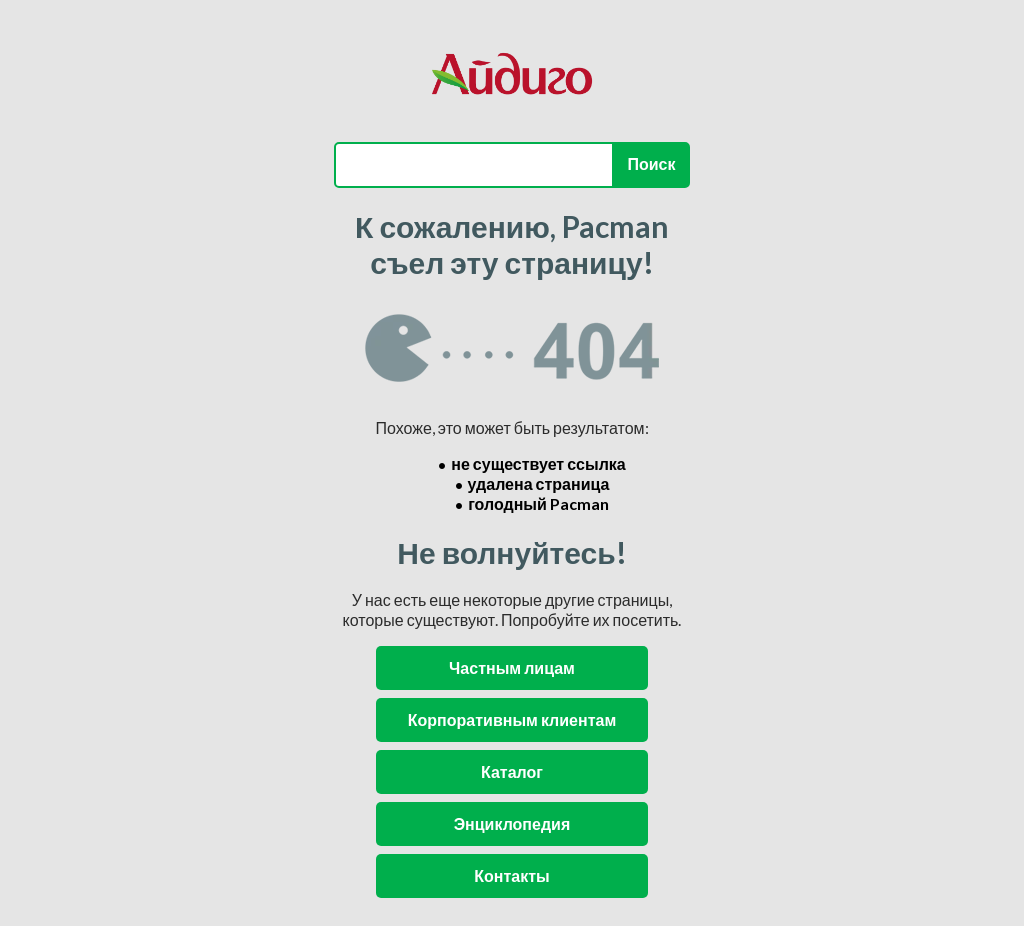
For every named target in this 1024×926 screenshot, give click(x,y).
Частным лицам (512, 667)
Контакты (511, 875)
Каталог (512, 771)
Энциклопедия (512, 823)
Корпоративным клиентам (512, 719)
